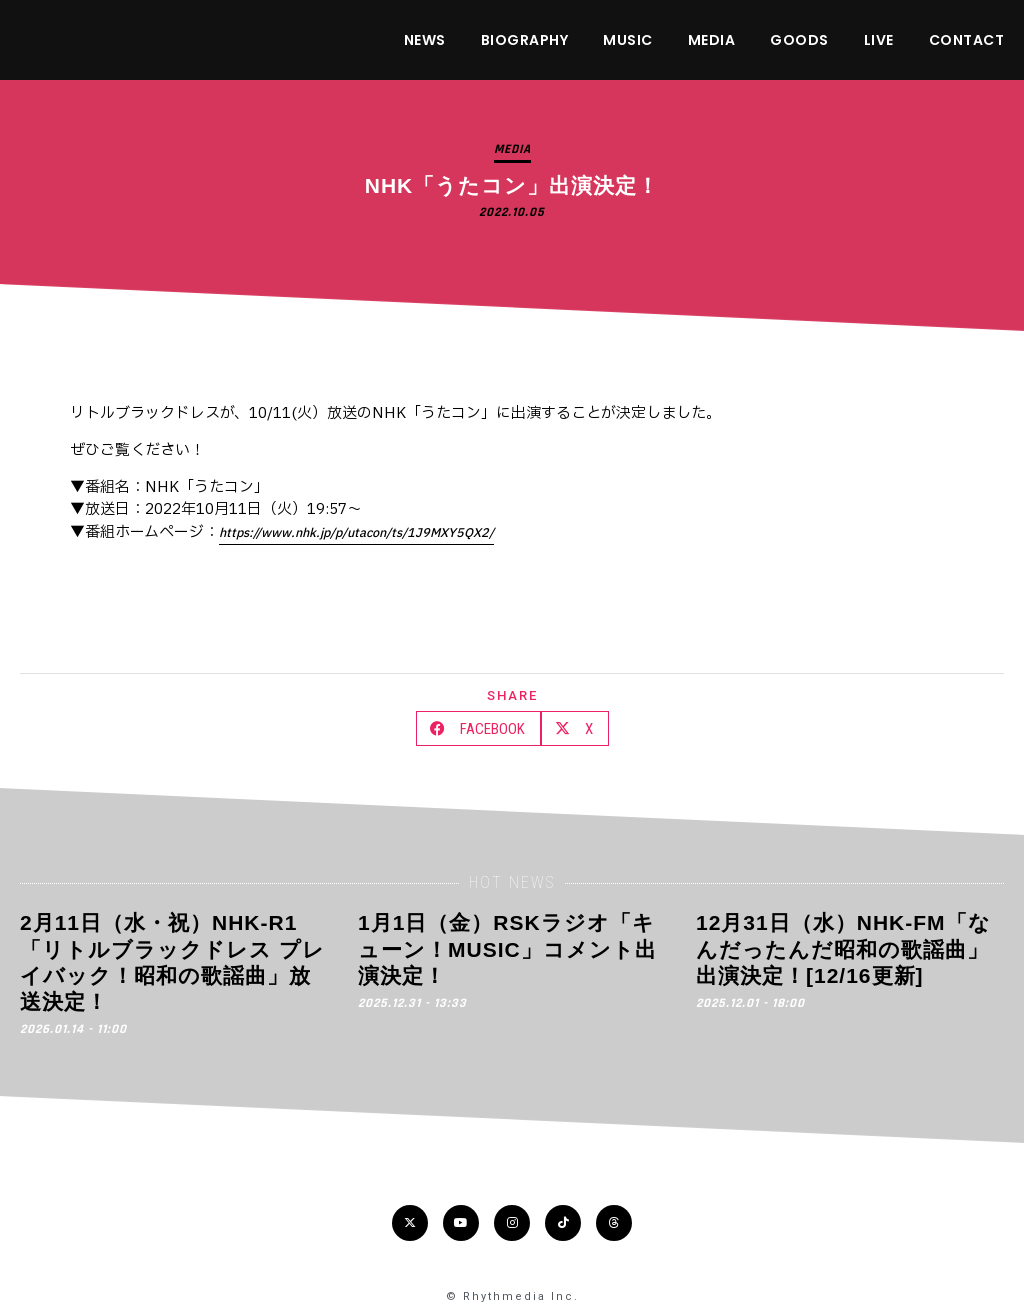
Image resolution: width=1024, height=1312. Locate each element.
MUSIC (628, 40)
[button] (478, 728)
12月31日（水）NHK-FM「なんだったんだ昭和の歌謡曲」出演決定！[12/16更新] (843, 949)
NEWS (425, 40)
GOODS (799, 40)
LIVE (879, 40)
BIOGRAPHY (525, 40)
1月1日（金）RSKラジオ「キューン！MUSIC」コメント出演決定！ (507, 949)
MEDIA (712, 40)
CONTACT (967, 40)
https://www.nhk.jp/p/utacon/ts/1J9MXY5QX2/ (356, 533)
